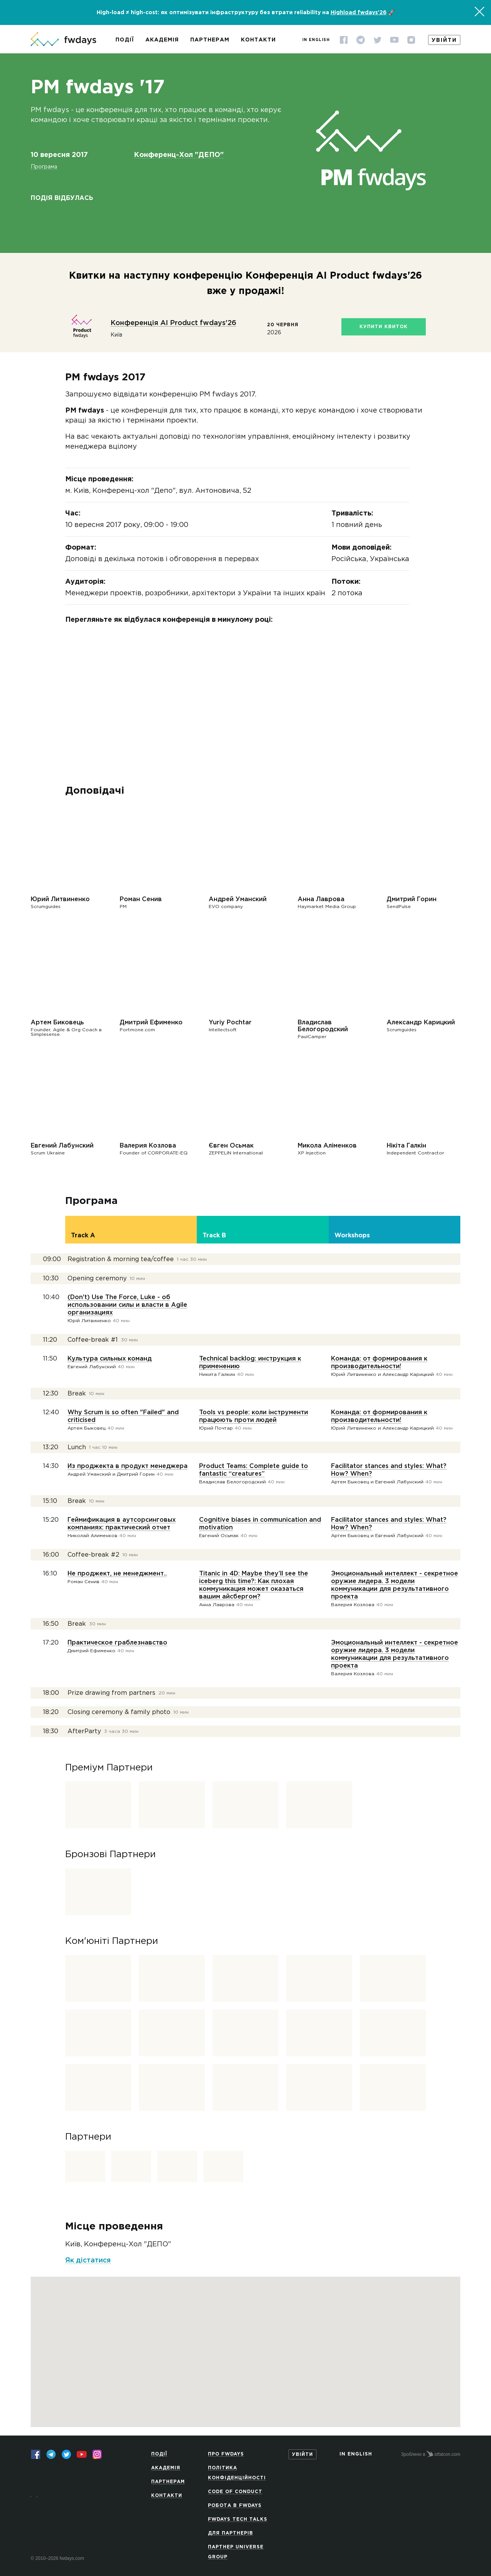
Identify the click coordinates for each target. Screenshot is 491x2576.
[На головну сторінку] (63, 40)
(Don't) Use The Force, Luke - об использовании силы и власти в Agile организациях (127, 1305)
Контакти (258, 40)
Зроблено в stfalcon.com (430, 2454)
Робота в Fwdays (235, 2505)
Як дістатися (88, 2260)
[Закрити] (479, 11)
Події (124, 40)
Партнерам (209, 40)
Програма (44, 167)
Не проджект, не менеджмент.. (117, 1574)
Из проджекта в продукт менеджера (128, 1466)
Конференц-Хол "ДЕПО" (179, 155)
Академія (162, 40)
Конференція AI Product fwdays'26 (173, 323)
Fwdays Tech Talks (237, 2519)
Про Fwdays (226, 2454)
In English (316, 40)
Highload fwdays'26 (359, 12)
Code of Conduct (235, 2492)
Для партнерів (230, 2533)
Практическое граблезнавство (117, 1643)
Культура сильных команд (110, 1359)
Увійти (444, 40)
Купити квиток (383, 327)
